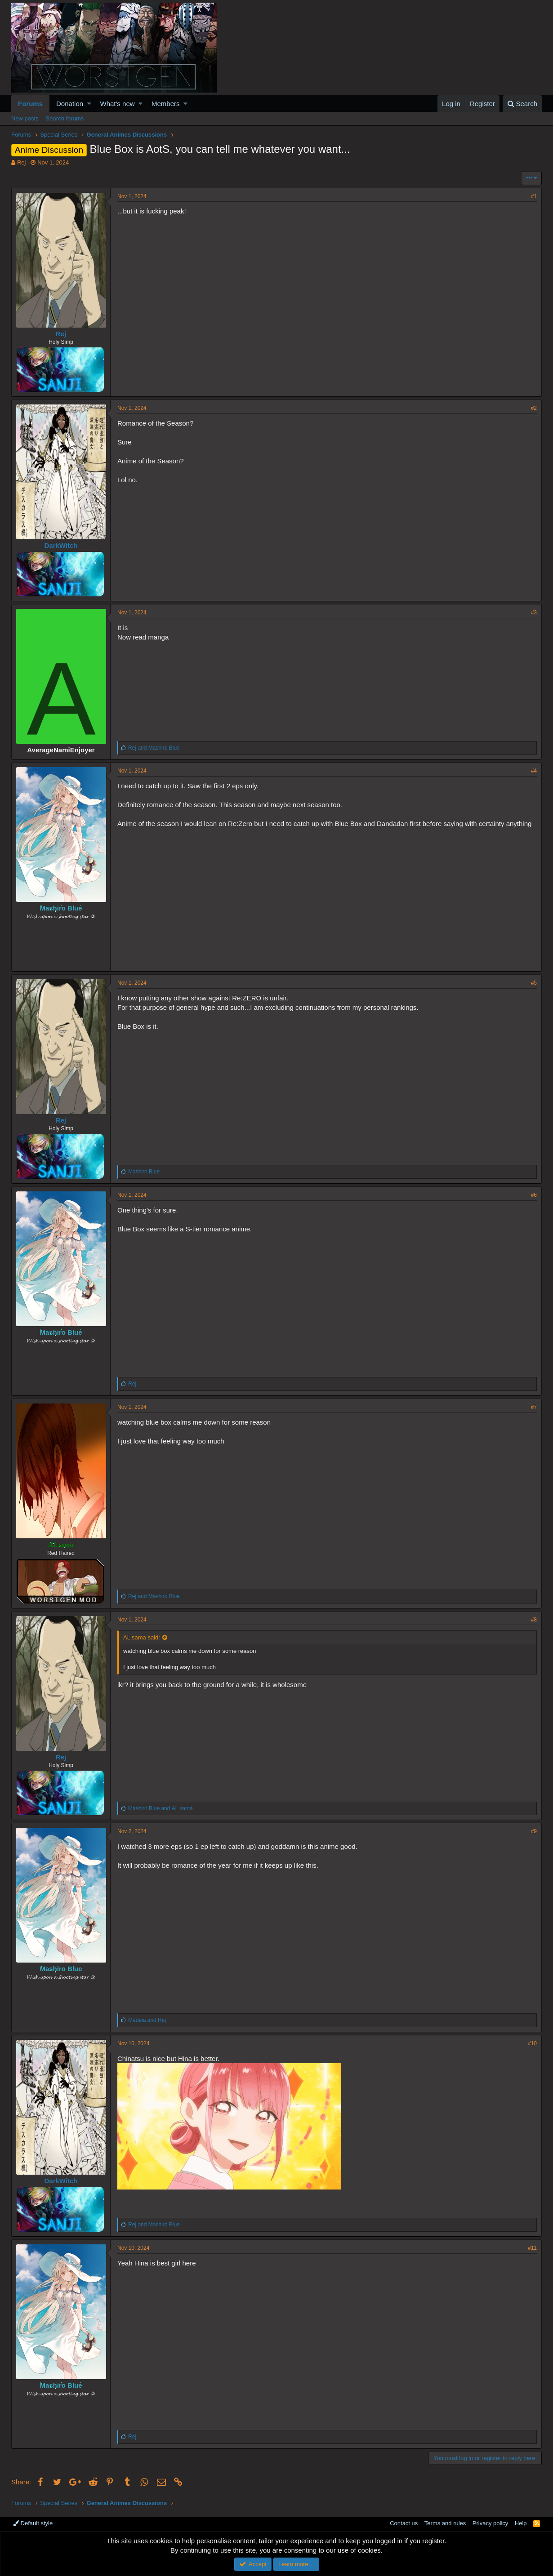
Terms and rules (445, 2523)
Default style (33, 2523)
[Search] (522, 103)
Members (166, 103)
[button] (89, 103)
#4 (534, 771)
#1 (534, 196)
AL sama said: (141, 1637)
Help (521, 2523)
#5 (534, 983)
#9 (534, 1831)
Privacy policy (490, 2523)
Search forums (65, 118)
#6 (534, 1195)
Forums (30, 103)
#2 (534, 408)
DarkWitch (60, 545)
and (154, 748)
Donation (69, 103)
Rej (21, 162)
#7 (534, 1407)
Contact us (404, 2523)
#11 (532, 2248)
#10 (532, 2043)
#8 (534, 1620)
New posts (25, 118)
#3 (534, 612)
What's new (117, 103)
